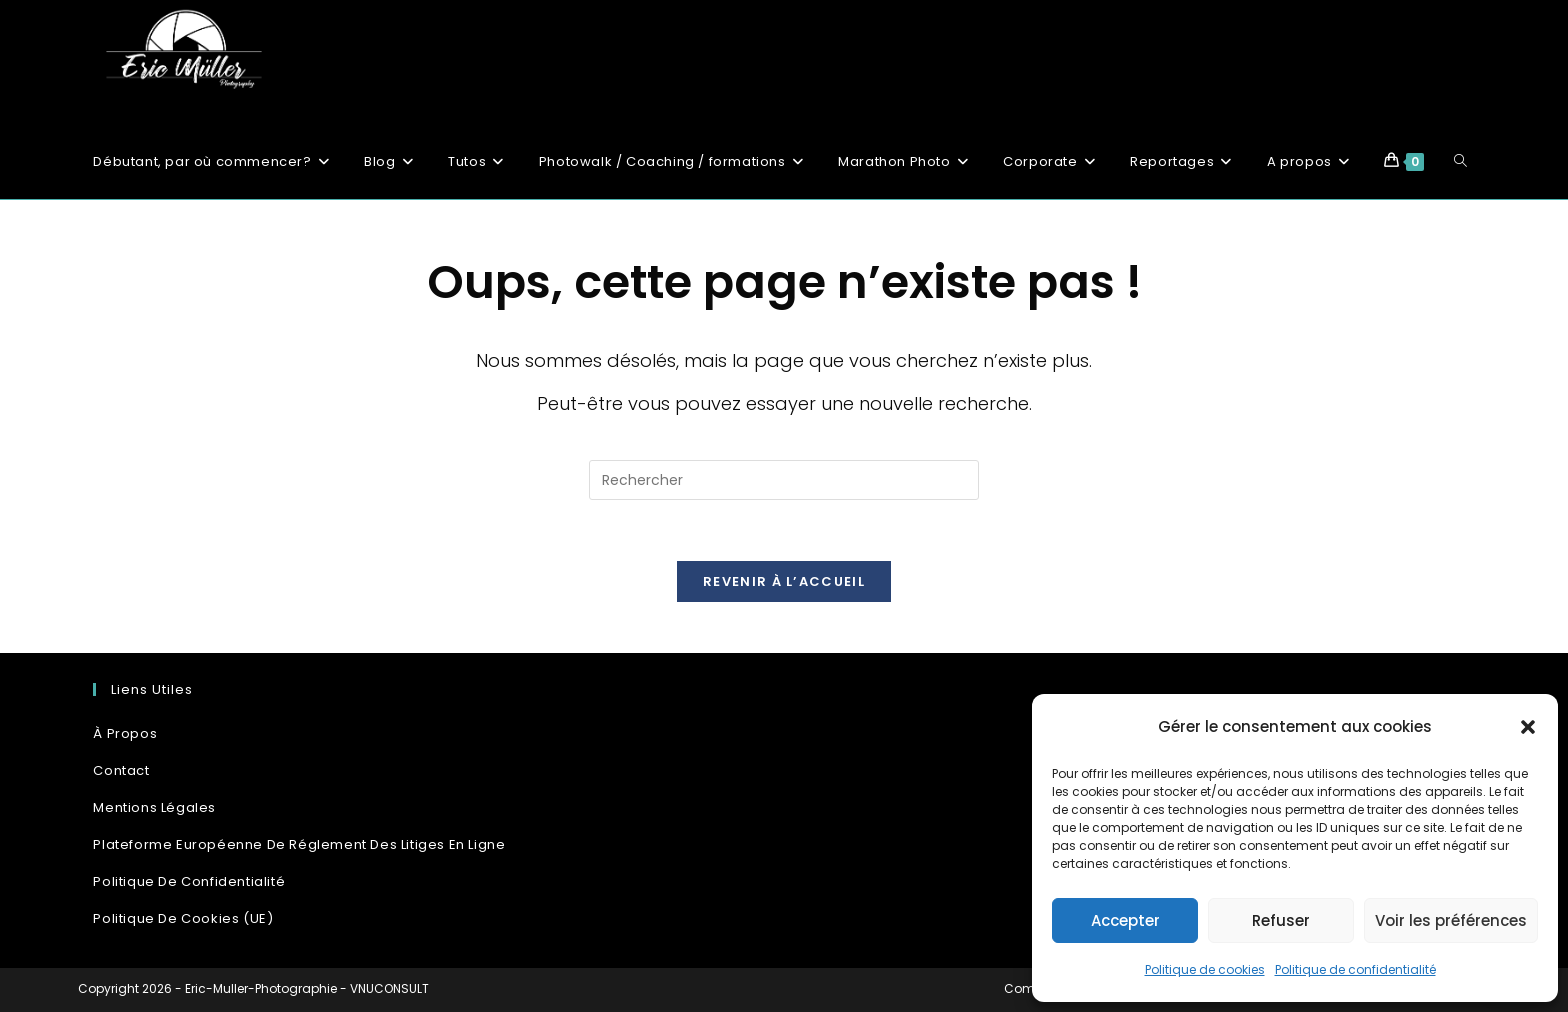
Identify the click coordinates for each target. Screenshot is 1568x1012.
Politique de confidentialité (1355, 969)
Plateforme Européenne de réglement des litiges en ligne (299, 844)
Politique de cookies (1205, 969)
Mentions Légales (154, 807)
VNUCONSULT (389, 988)
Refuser (1281, 920)
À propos (125, 733)
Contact (121, 770)
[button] (1528, 727)
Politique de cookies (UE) (183, 918)
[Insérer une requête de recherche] (784, 480)
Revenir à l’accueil (784, 581)
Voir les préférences (1451, 920)
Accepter (1125, 920)
